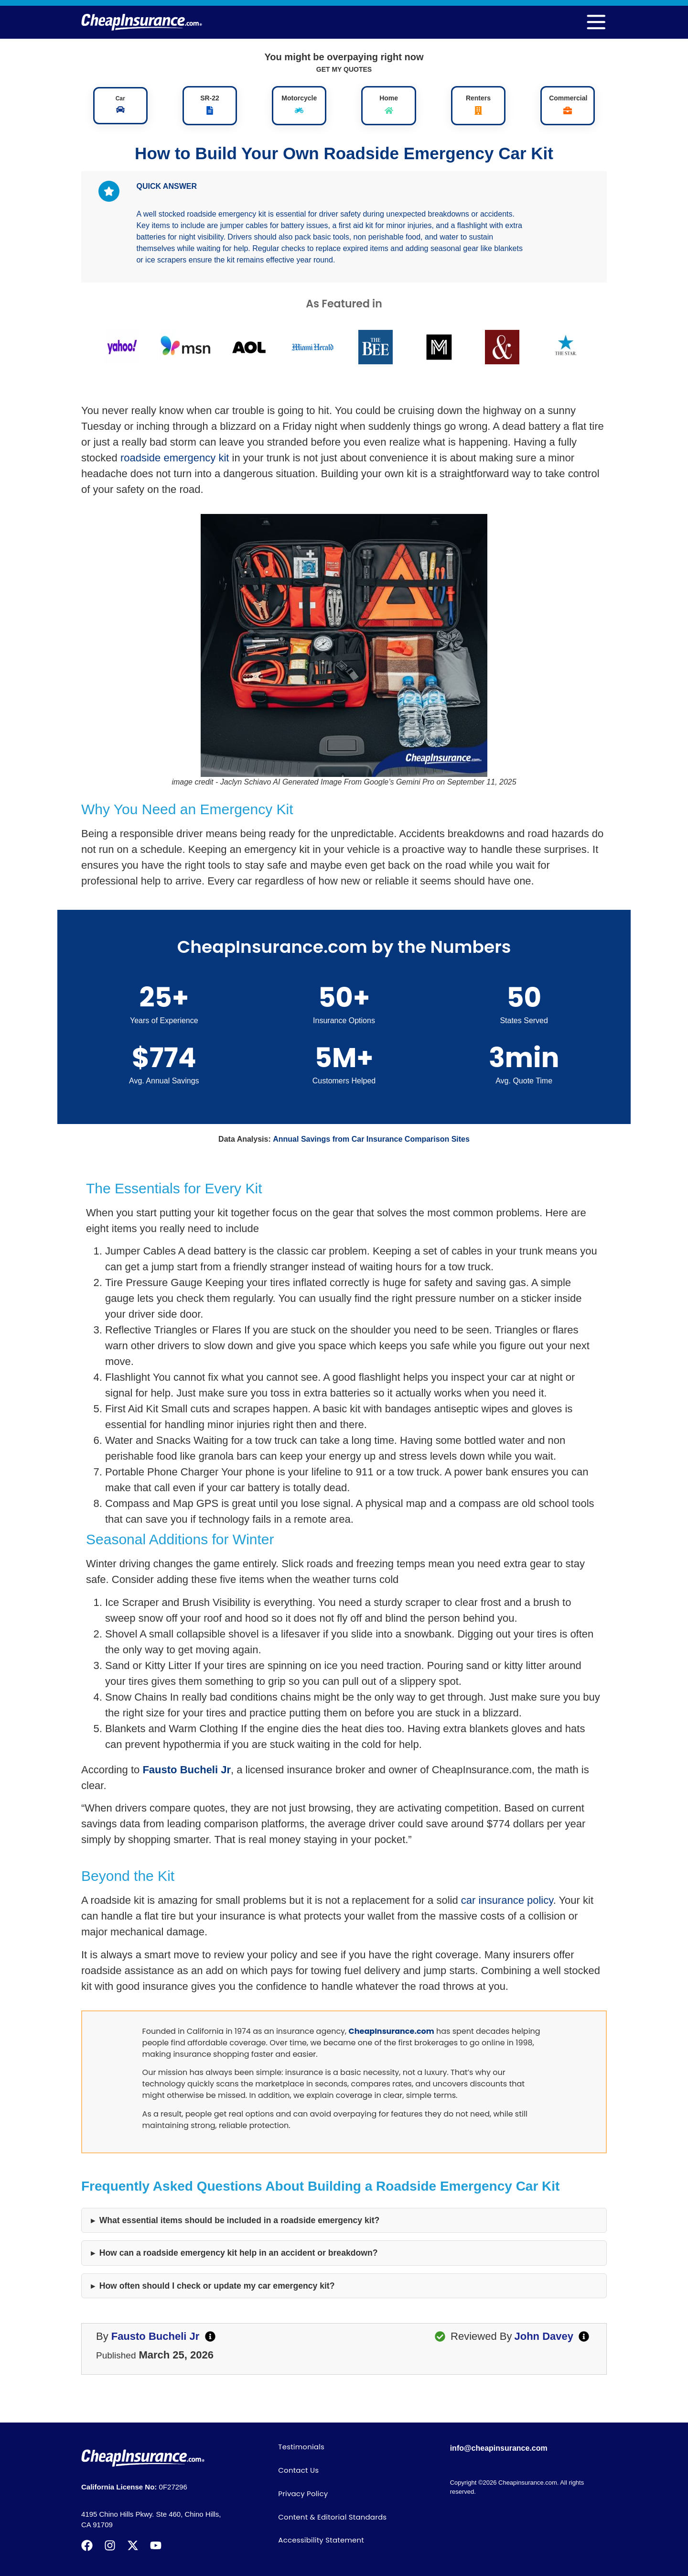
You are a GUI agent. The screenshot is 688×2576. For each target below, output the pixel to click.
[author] (210, 2336)
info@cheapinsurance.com (499, 2448)
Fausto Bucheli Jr (186, 1770)
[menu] (596, 22)
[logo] (141, 22)
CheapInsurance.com (391, 2031)
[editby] (584, 2336)
